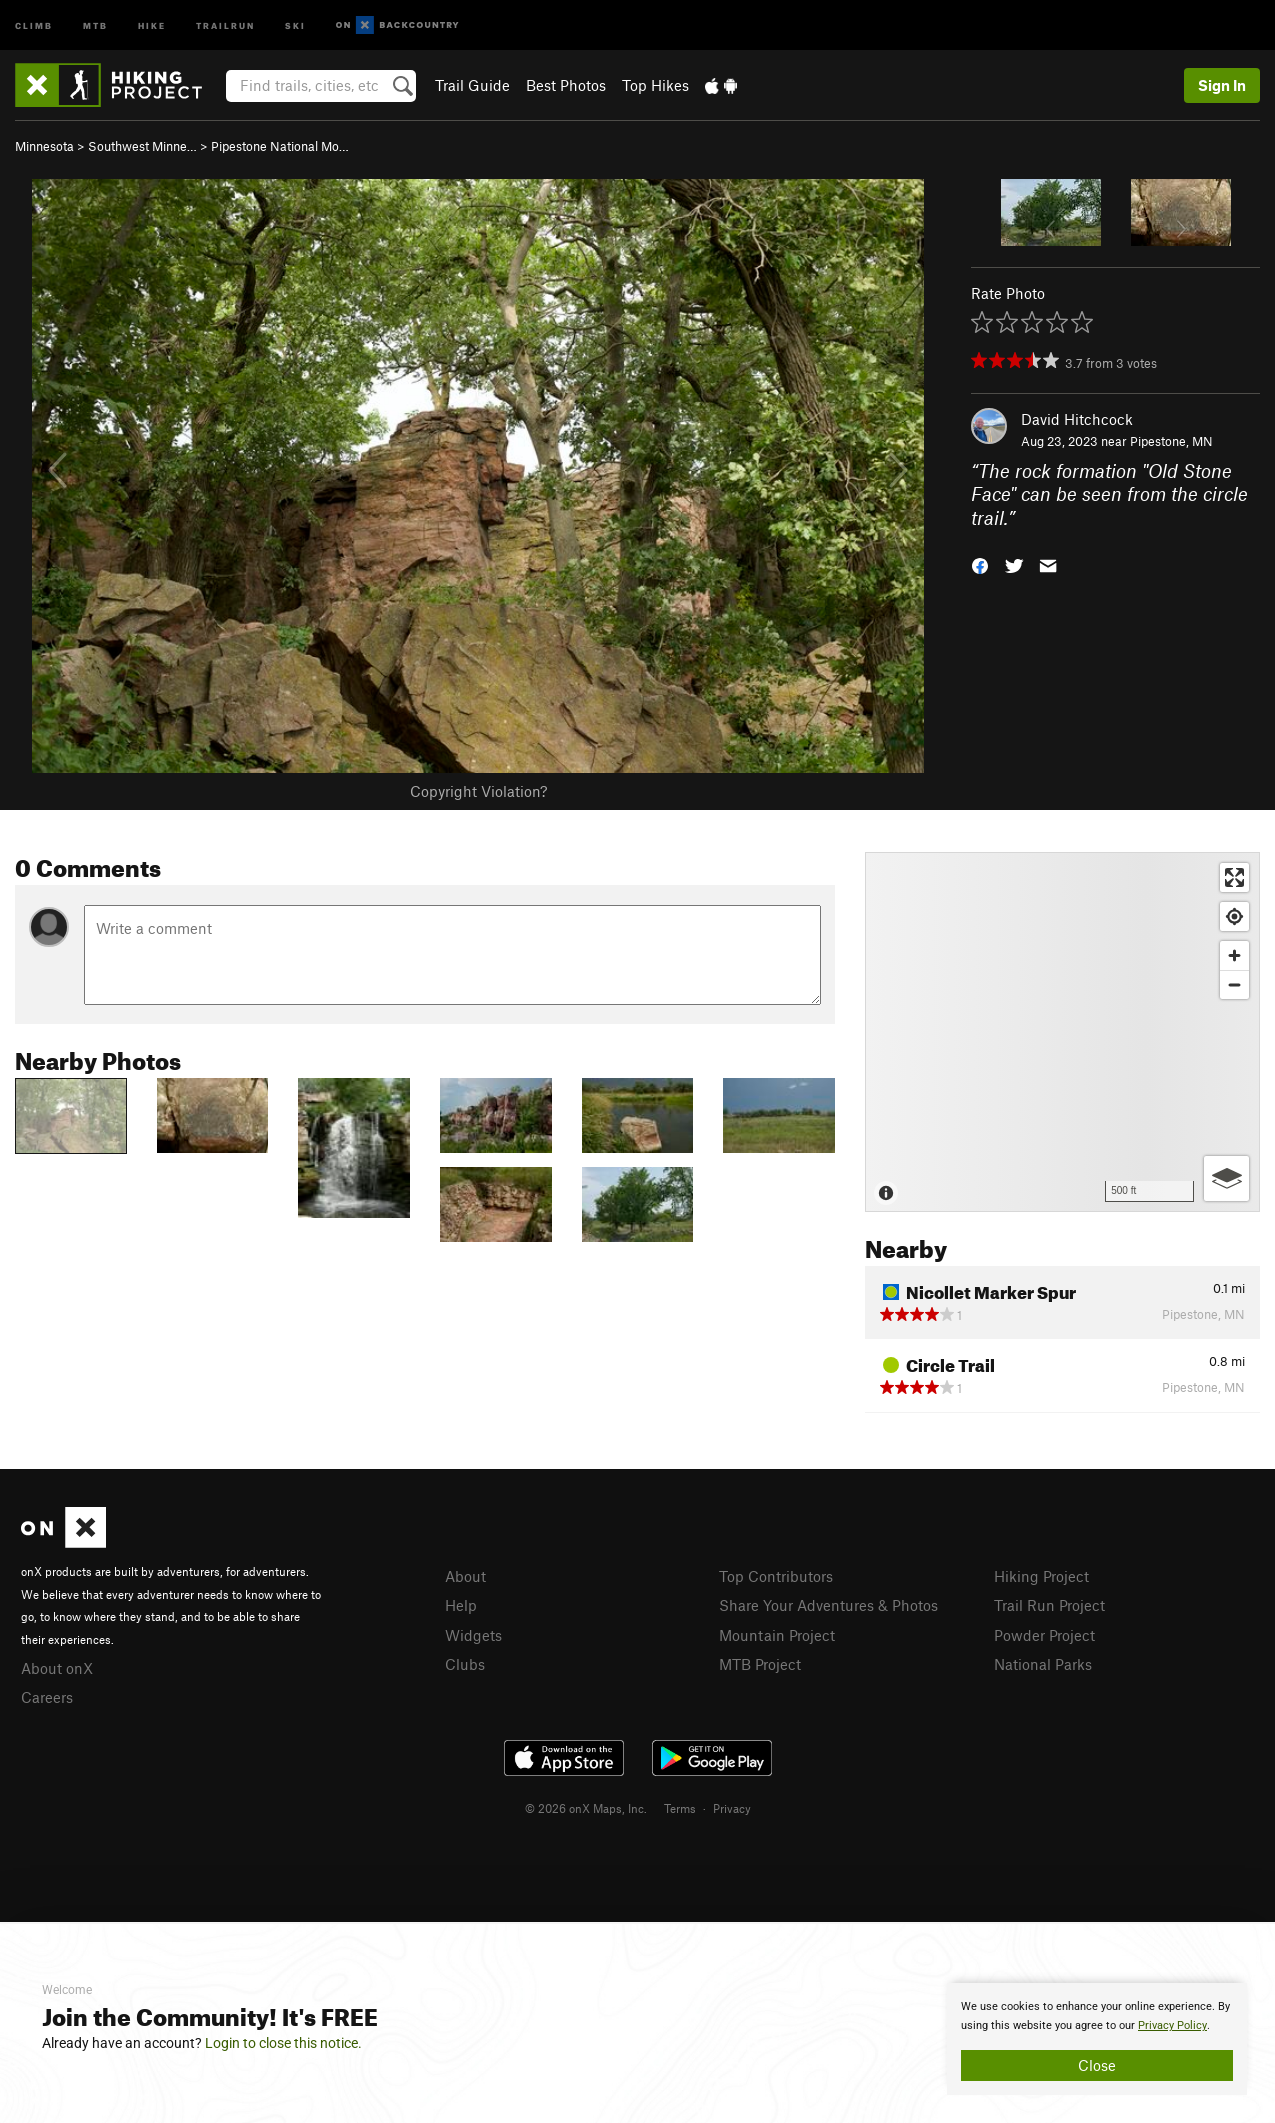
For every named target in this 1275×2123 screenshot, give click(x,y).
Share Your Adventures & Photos (828, 1605)
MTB (95, 24)
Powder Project (1044, 1635)
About (465, 1576)
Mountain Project (777, 1635)
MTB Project (760, 1664)
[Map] (1062, 1032)
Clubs (465, 1664)
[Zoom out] (1234, 984)
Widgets (473, 1635)
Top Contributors (776, 1576)
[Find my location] (1234, 916)
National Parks (1043, 1664)
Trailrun (225, 24)
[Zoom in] (1234, 955)
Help (461, 1605)
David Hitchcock (1077, 419)
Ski (295, 24)
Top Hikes (655, 85)
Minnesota (44, 146)
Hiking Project (1041, 1576)
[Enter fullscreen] (1234, 877)
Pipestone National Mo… (280, 146)
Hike (152, 24)
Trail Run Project (1049, 1605)
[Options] (1226, 1178)
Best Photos (566, 85)
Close (1097, 2065)
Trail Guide (472, 85)
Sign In (1222, 85)
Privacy (732, 1808)
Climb (34, 24)
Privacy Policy (1172, 2025)
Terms (680, 1808)
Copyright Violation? (478, 791)
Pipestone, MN (1171, 441)
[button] (980, 564)
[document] (1097, 2039)
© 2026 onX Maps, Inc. (586, 1808)
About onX (57, 1668)
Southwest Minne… (142, 146)
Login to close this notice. (283, 2043)
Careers (47, 1697)
